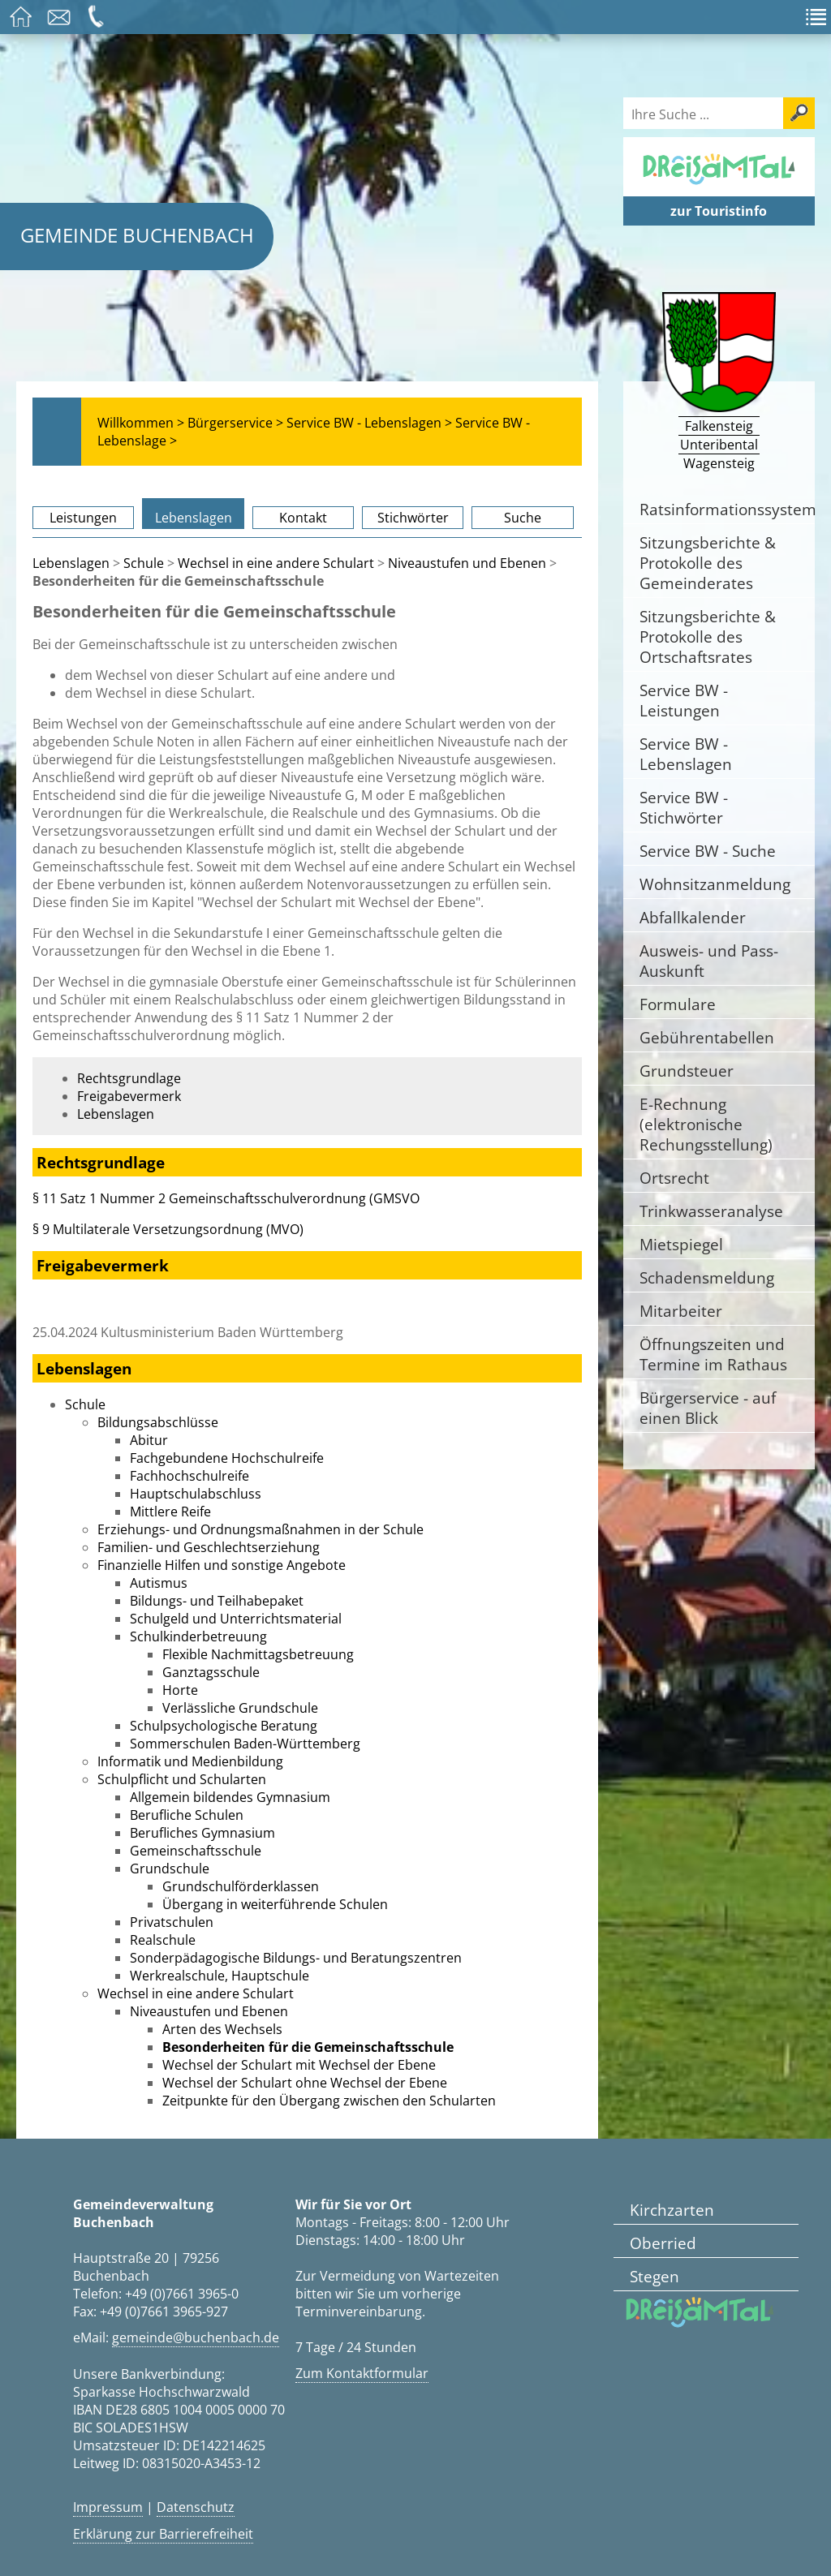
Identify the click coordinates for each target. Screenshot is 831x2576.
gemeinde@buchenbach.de (195, 2337)
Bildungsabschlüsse (157, 1422)
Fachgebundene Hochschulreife (227, 1458)
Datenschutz (196, 2507)
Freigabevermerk (129, 1096)
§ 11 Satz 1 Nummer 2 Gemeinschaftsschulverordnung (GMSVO (226, 1198)
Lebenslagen (193, 518)
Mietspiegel (681, 1244)
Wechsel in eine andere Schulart (276, 563)
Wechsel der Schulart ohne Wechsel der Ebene (304, 2083)
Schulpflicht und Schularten (181, 1779)
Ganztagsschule (211, 1672)
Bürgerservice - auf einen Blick (707, 1407)
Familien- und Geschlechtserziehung (208, 1547)
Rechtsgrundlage (129, 1078)
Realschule (163, 1940)
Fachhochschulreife (189, 1476)
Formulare (677, 1004)
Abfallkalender (692, 917)
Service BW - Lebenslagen (685, 753)
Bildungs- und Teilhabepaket (217, 1601)
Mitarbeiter (680, 1311)
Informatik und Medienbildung (190, 1761)
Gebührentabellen (706, 1037)
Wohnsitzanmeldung (714, 884)
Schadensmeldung (706, 1277)
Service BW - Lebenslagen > (369, 423)
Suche (522, 518)
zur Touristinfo (718, 211)
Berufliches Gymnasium (202, 1833)
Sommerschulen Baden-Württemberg (245, 1743)
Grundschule (169, 1868)
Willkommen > (140, 423)
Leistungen (83, 518)
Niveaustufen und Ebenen (467, 563)
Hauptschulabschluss (195, 1494)
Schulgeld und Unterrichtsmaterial (236, 1619)
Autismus (158, 1583)
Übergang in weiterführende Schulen (275, 1904)
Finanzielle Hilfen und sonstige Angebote (221, 1565)
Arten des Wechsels (222, 2029)
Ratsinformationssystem (727, 509)
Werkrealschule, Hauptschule (219, 1976)
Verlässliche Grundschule (240, 1708)
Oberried (663, 2243)
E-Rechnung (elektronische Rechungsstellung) (706, 1124)
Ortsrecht (674, 1178)
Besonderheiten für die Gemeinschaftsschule (308, 2047)
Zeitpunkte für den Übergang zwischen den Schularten (329, 2100)
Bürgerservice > (235, 423)
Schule (143, 563)
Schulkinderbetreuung (198, 1636)
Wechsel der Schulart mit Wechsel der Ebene (299, 2065)
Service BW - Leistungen (683, 700)
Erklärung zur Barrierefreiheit (163, 2534)
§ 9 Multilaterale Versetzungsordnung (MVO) (168, 1229)
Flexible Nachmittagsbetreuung (258, 1654)
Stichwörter (413, 518)
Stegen (654, 2276)
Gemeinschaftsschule (195, 1851)
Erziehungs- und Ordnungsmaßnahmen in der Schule (260, 1529)
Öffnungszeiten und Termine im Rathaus (713, 1354)
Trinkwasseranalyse (711, 1211)
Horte (180, 1690)
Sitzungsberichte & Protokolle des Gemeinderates (707, 562)
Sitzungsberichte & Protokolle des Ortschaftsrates (707, 636)
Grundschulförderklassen (240, 1886)
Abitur (149, 1440)
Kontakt (303, 518)
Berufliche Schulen (186, 1815)
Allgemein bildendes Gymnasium (230, 1797)
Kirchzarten (672, 2210)
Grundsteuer (686, 1070)
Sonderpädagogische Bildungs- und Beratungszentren (296, 1958)
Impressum (108, 2507)
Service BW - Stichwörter (683, 807)
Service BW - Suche (707, 851)
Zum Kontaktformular (361, 2373)
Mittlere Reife (170, 1511)
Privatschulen (171, 1922)
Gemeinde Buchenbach (137, 234)
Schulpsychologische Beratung (223, 1726)
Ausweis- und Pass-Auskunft (708, 960)
